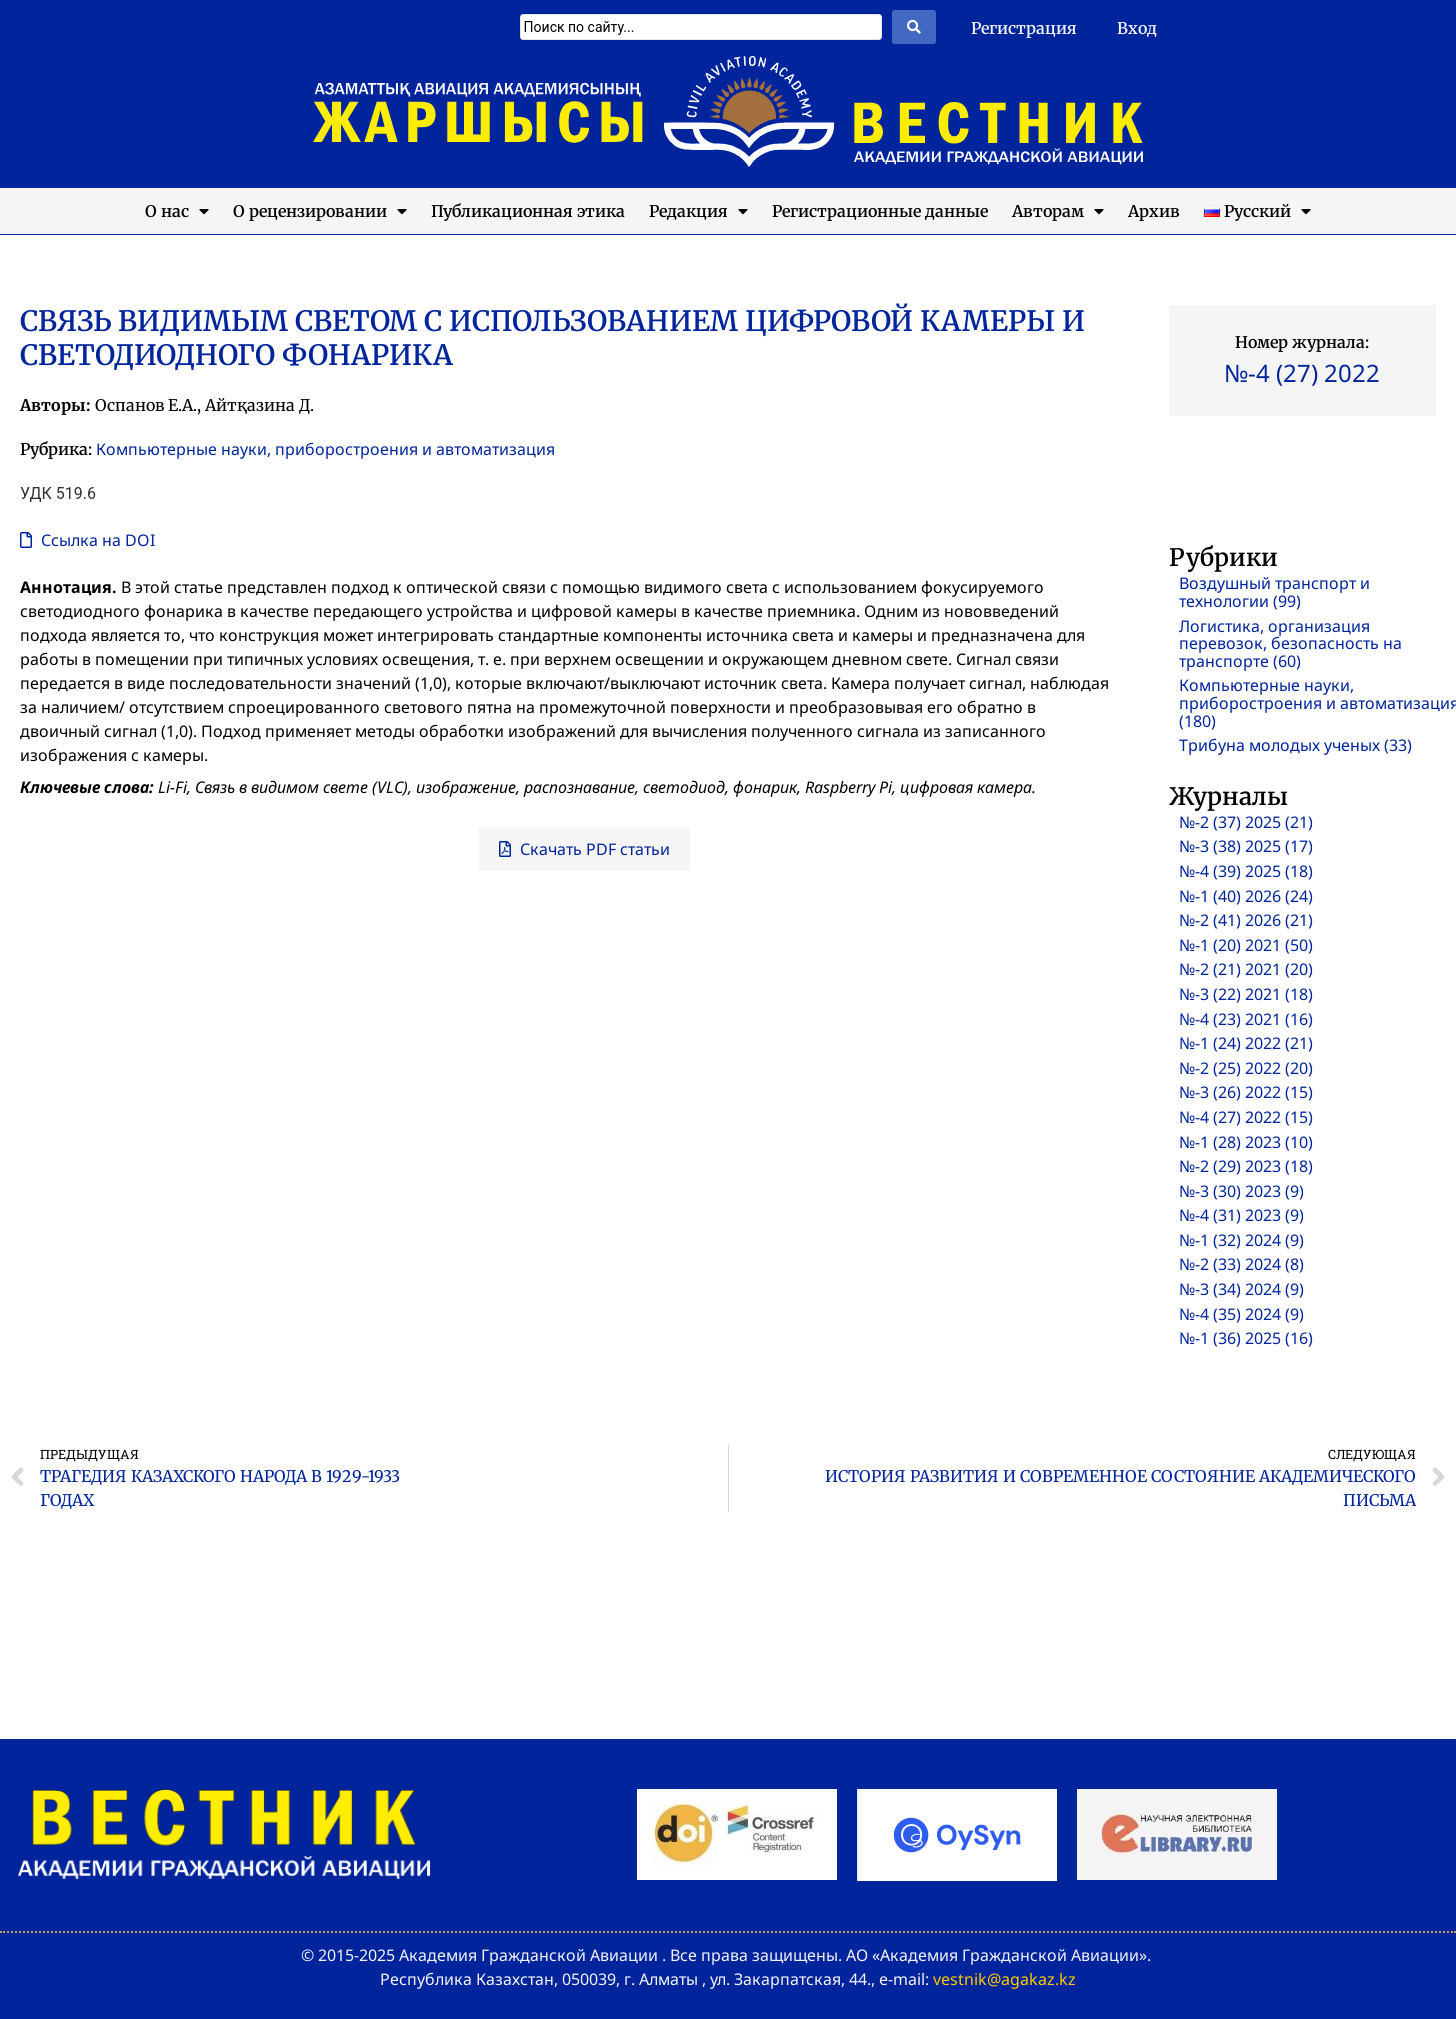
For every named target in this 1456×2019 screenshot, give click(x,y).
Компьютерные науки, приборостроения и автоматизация (325, 449)
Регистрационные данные (880, 211)
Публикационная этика (528, 211)
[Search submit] (914, 27)
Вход (1137, 28)
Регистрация (1024, 28)
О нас (177, 211)
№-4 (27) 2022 (1302, 372)
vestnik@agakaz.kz (1004, 1979)
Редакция (698, 211)
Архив (1154, 211)
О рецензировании (320, 211)
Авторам (1058, 211)
